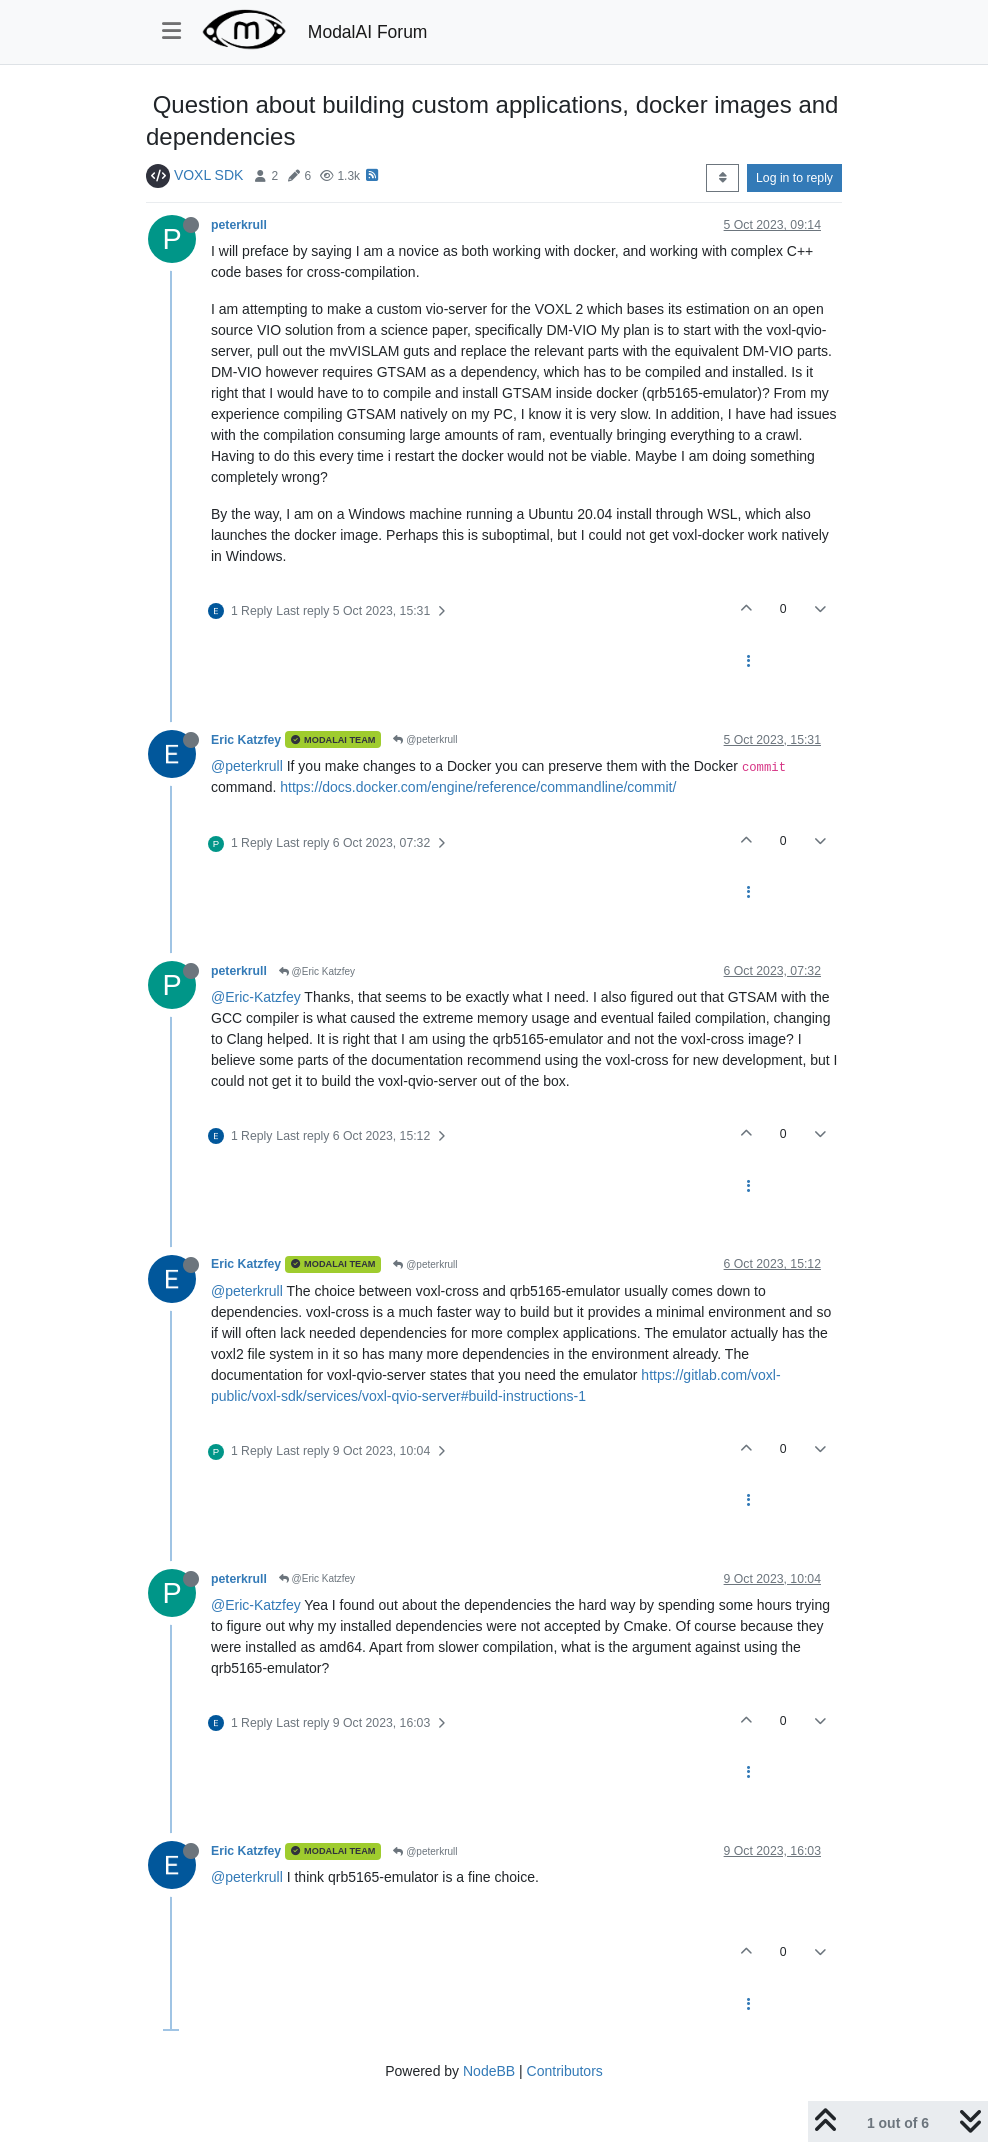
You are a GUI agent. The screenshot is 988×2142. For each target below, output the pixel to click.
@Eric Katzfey (317, 971)
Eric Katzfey (246, 740)
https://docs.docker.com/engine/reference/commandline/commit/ (478, 787)
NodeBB (489, 2071)
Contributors (565, 2071)
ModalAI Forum (368, 32)
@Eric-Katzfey (256, 997)
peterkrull (239, 225)
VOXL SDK (209, 175)
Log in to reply (794, 178)
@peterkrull (425, 739)
